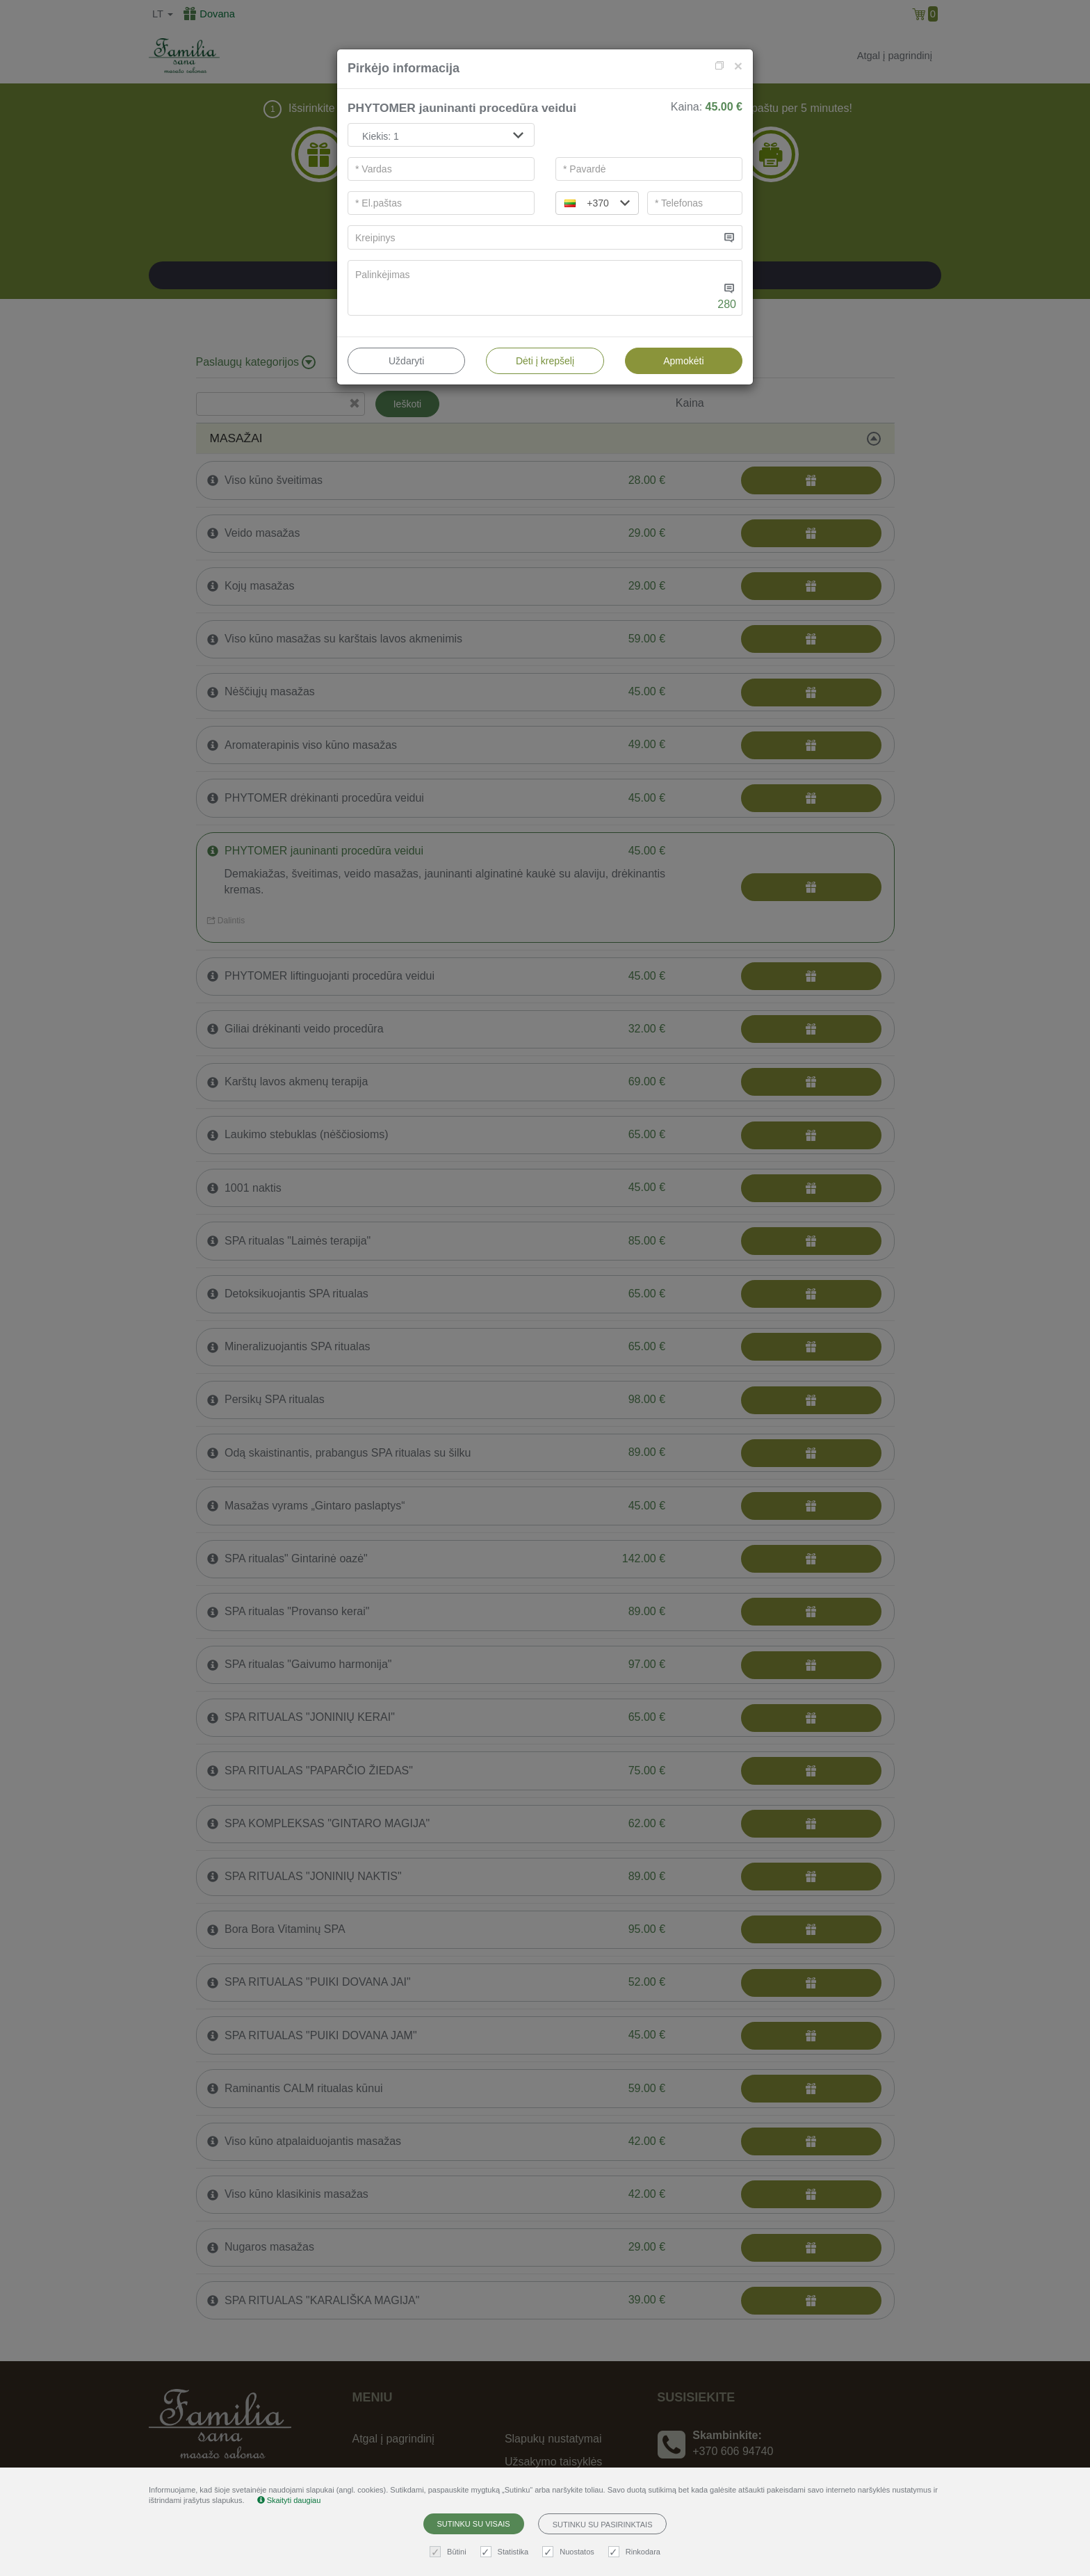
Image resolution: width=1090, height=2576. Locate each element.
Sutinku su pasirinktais (603, 2524)
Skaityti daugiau (289, 2500)
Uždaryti (406, 360)
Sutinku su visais (473, 2524)
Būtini (449, 2552)
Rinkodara (636, 2552)
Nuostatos (570, 2552)
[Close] (738, 65)
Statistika (506, 2552)
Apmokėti (683, 360)
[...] (534, 237)
